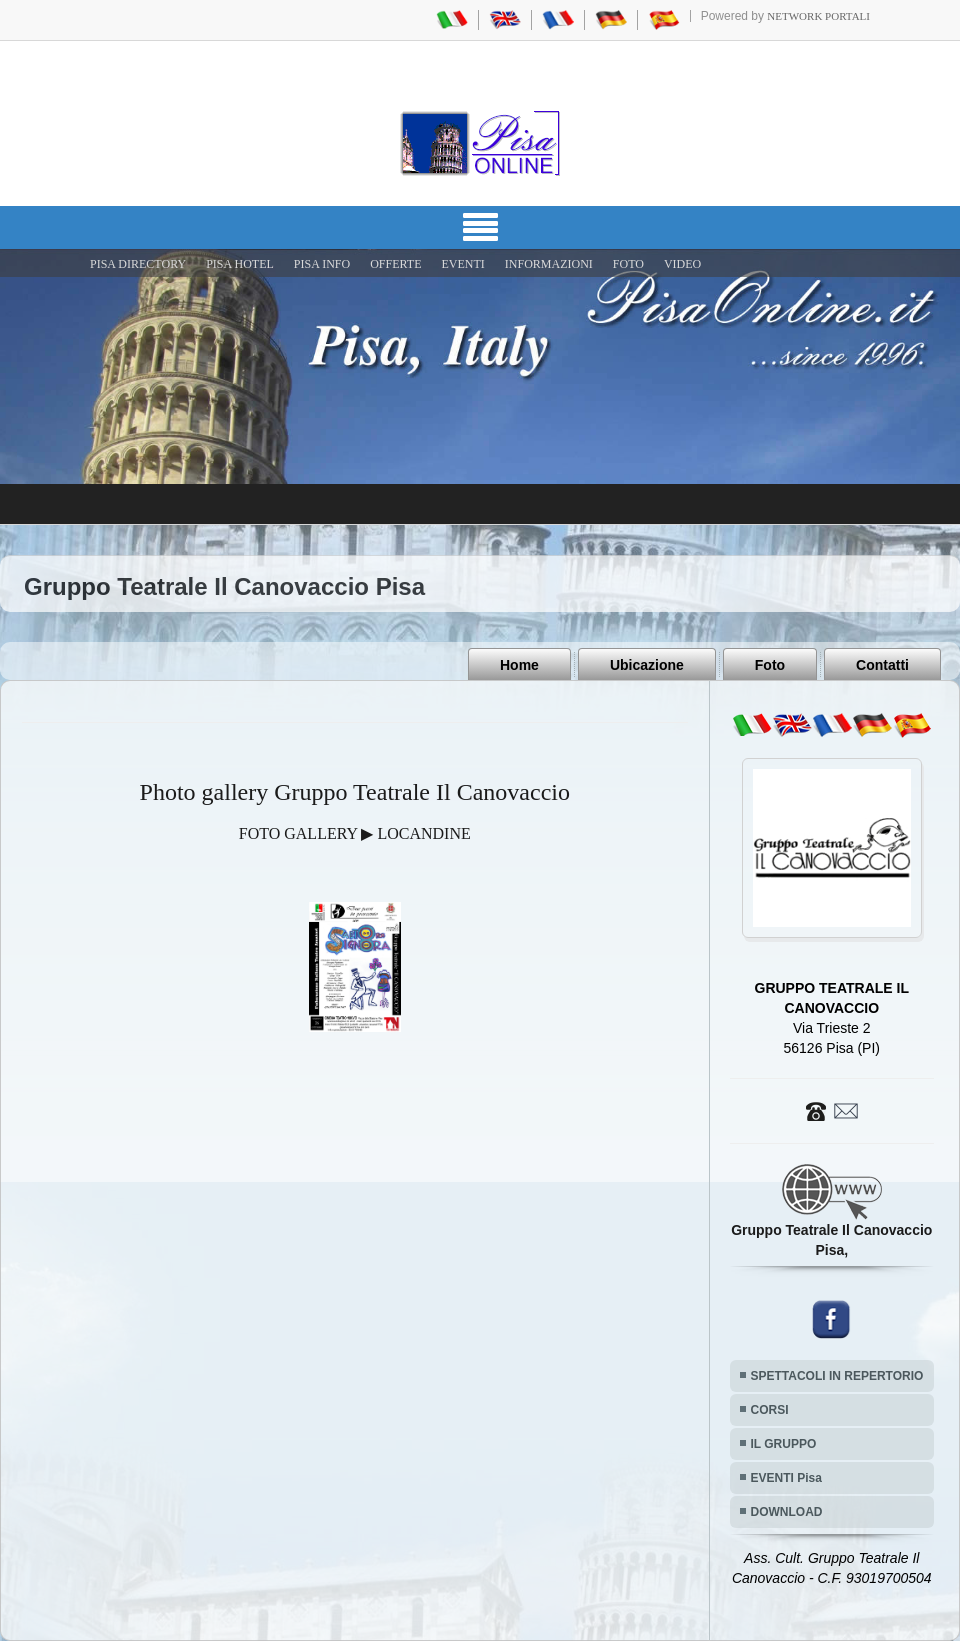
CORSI (770, 1410)
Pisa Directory (138, 264)
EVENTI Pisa (786, 1478)
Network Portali (818, 16)
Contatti (882, 665)
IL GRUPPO (784, 1444)
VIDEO (682, 264)
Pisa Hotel (240, 264)
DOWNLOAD (787, 1512)
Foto (770, 665)
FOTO (628, 264)
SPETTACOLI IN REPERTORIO (837, 1376)
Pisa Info (322, 264)
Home (519, 665)
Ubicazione (647, 665)
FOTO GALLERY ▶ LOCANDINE (355, 833)
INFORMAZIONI (549, 264)
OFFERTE (395, 264)
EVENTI (462, 264)
